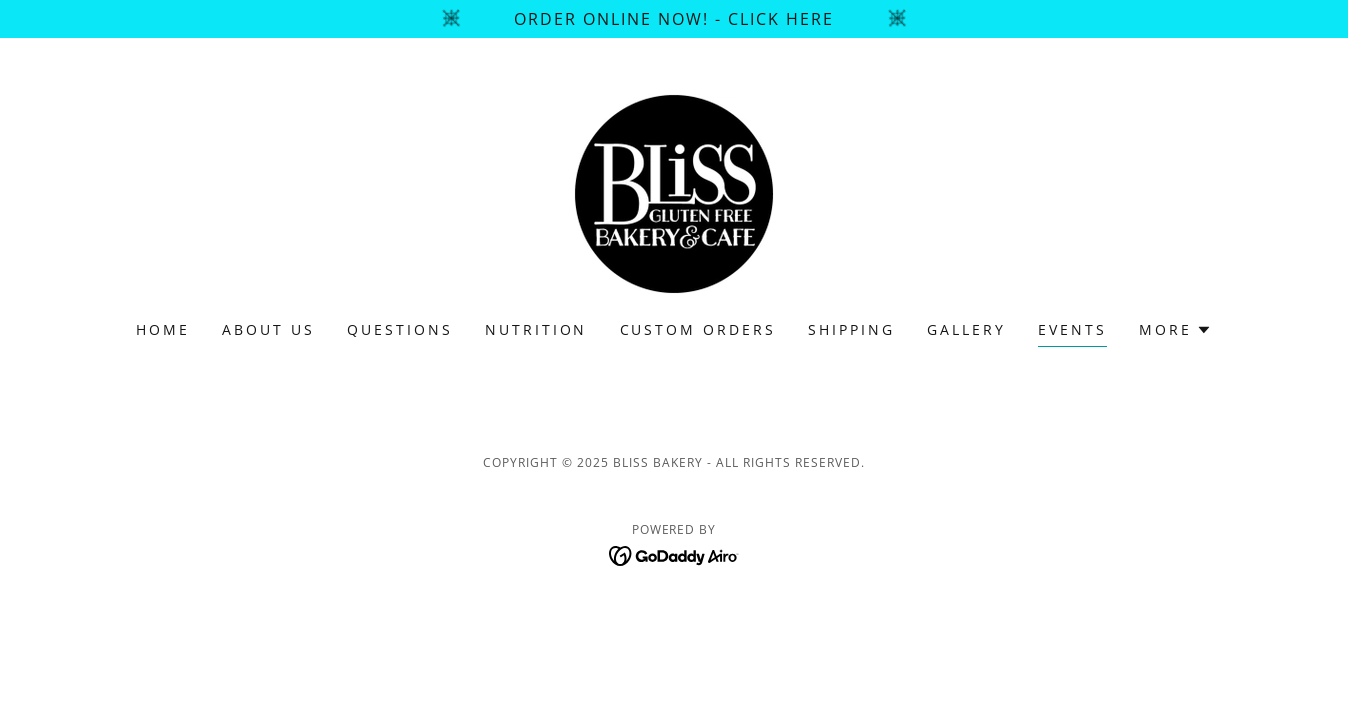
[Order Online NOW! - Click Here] (674, 19)
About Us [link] (268, 329)
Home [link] (163, 329)
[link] (674, 192)
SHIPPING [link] (851, 329)
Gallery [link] (966, 329)
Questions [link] (400, 329)
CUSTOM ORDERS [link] (698, 329)
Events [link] (1072, 329)
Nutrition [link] (536, 329)
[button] (1175, 330)
